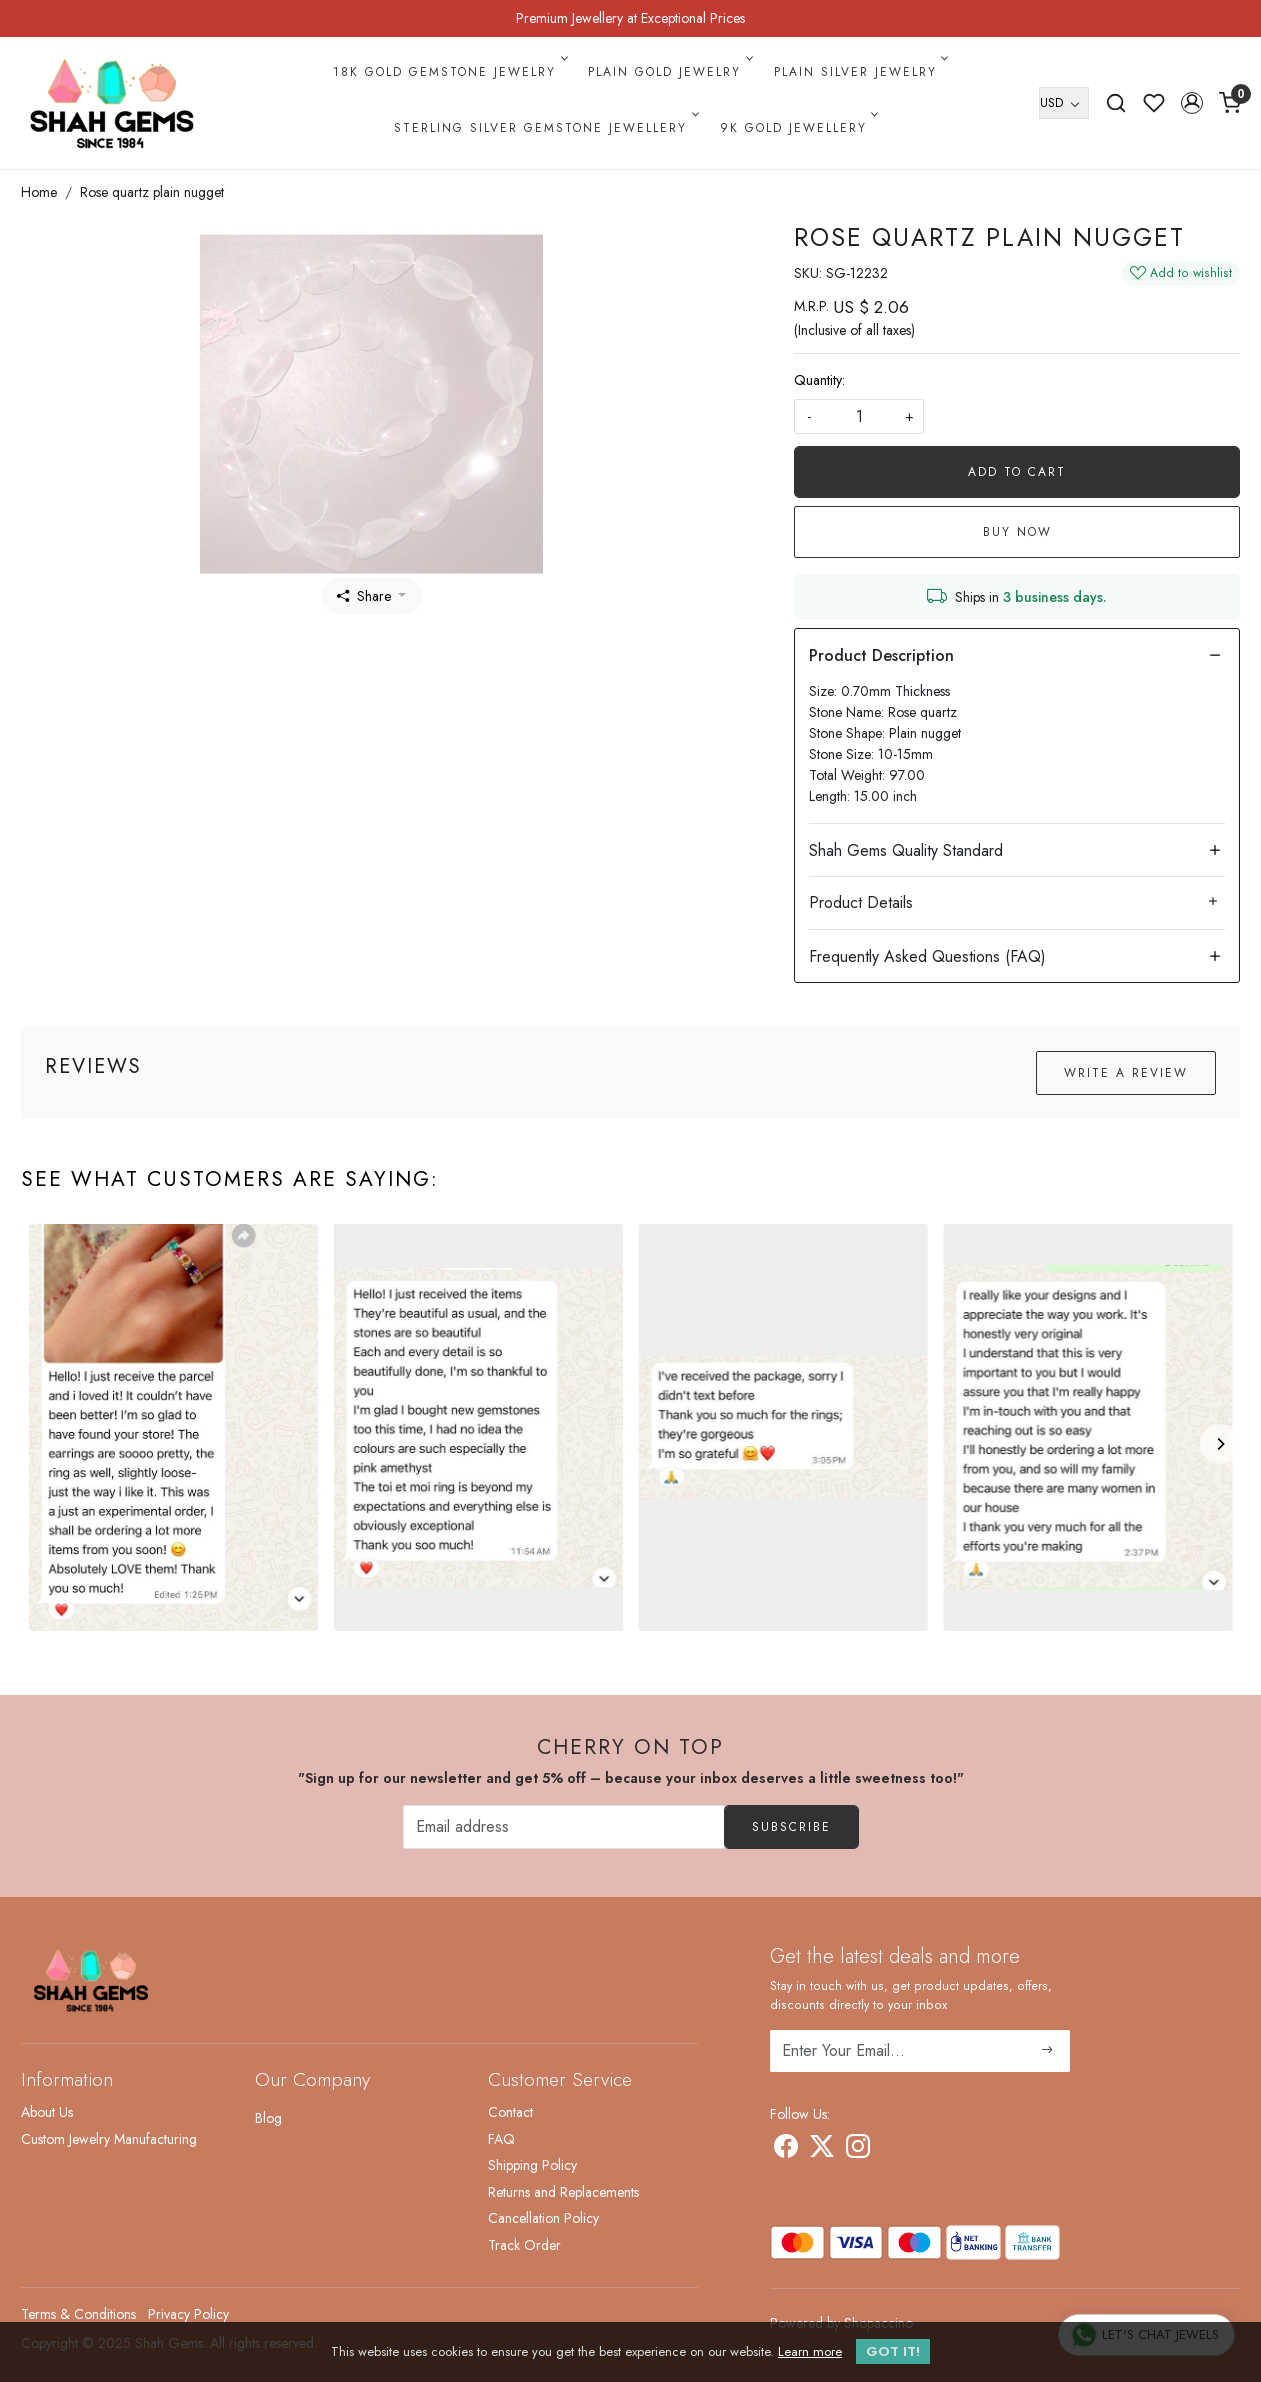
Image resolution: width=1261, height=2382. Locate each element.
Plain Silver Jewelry (860, 72)
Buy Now (1017, 532)
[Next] (1220, 1444)
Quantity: (819, 380)
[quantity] (859, 416)
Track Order (524, 2245)
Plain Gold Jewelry (669, 72)
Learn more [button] (810, 2351)
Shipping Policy (532, 2165)
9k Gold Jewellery (798, 128)
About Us (47, 2112)
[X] (822, 2150)
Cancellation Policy (543, 2218)
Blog (268, 2118)
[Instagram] (858, 2150)
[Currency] (1064, 103)
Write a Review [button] (1126, 1073)
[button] (1192, 103)
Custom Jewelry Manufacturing (109, 2139)
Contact (510, 2112)
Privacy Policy (188, 2314)
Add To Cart (1017, 472)
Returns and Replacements (563, 2192)
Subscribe (791, 1827)
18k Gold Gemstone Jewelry (449, 72)
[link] (1116, 103)
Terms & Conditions (78, 2314)
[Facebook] (786, 2150)
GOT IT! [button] (893, 2351)
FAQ (501, 2139)
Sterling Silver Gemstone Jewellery (545, 128)
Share (364, 596)
